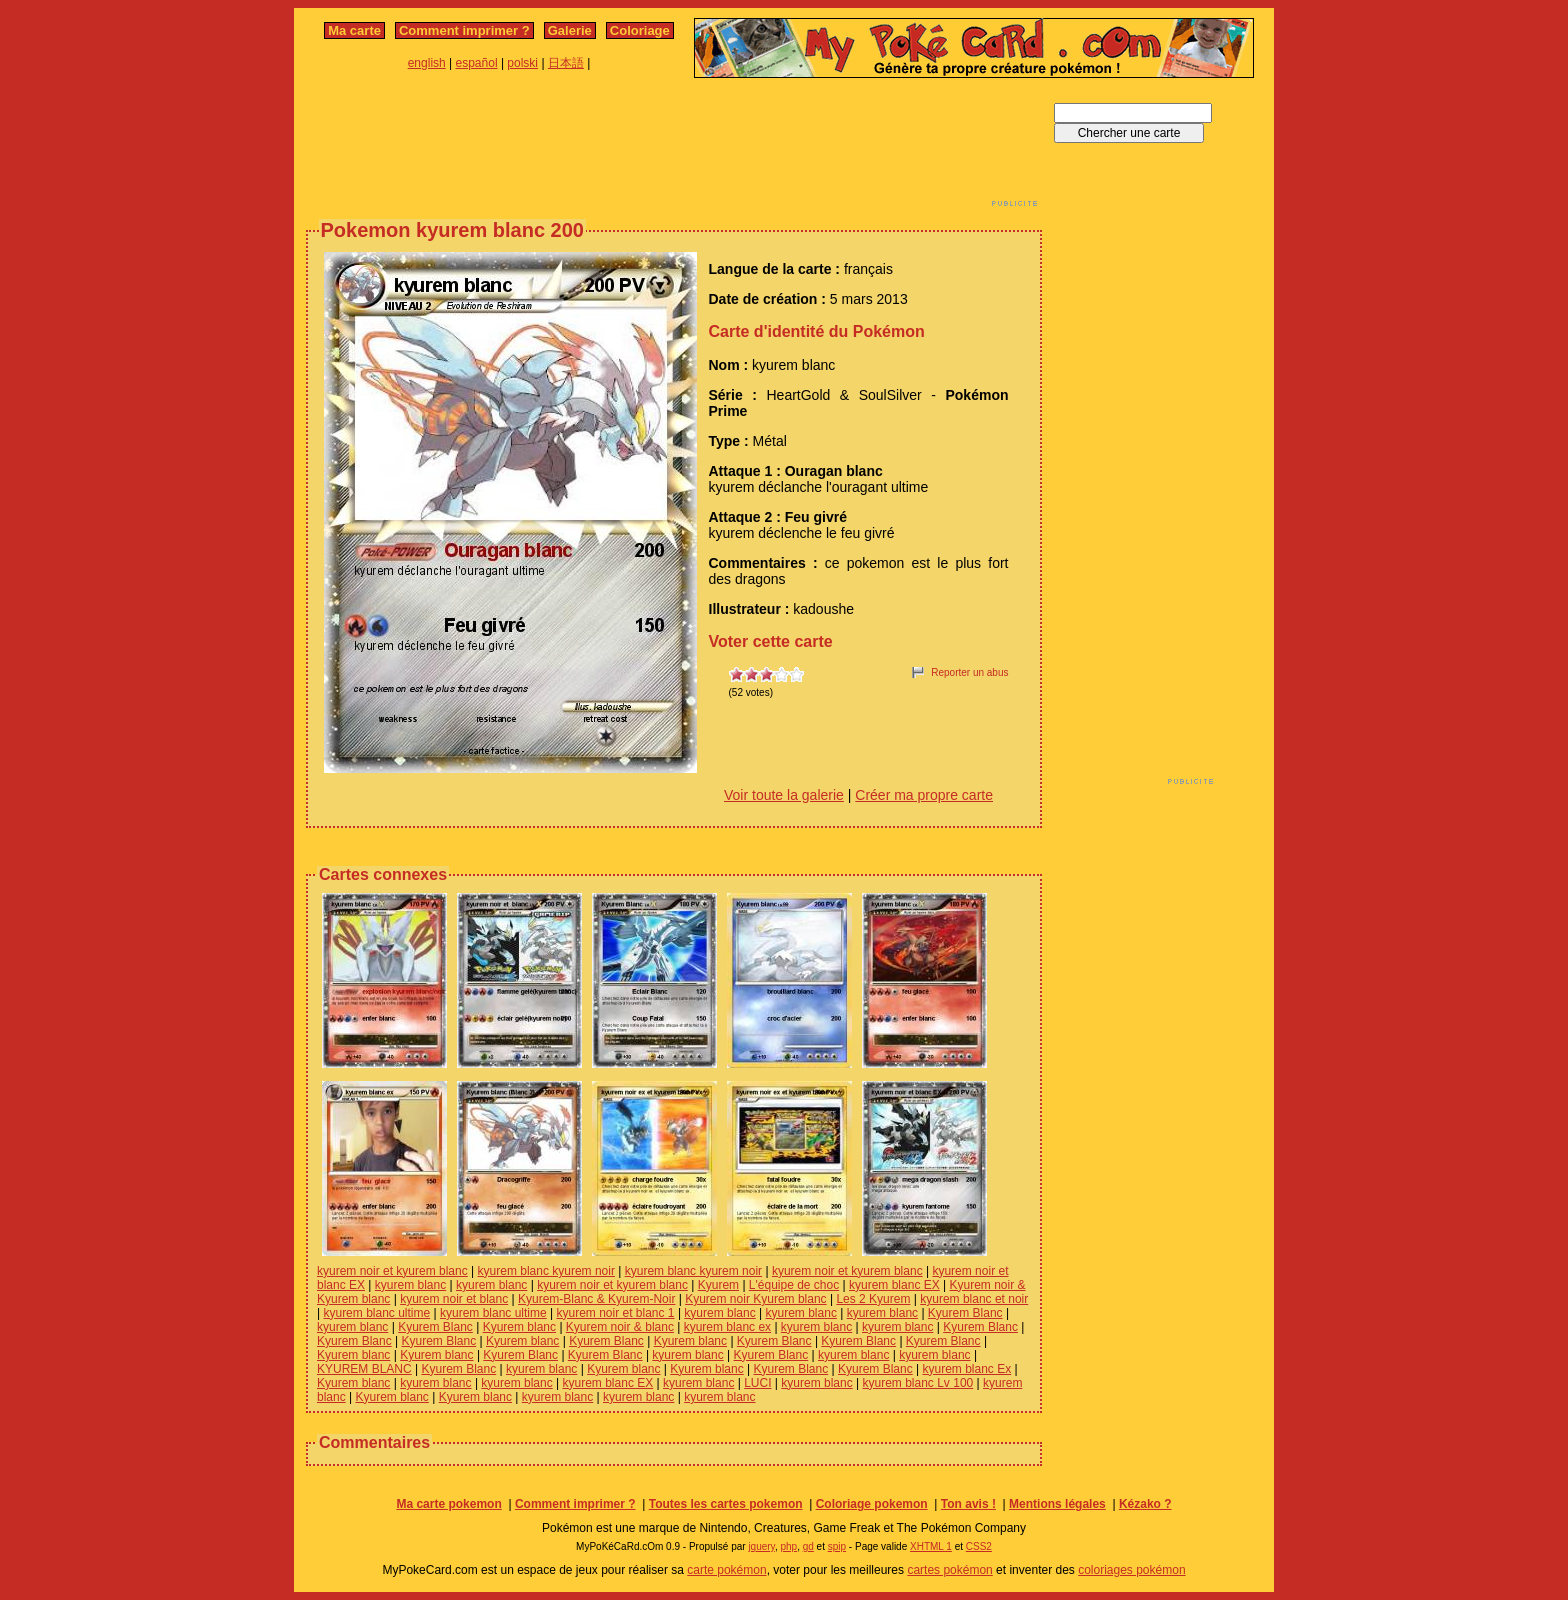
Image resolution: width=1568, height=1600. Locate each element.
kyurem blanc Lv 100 (918, 1383)
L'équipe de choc (794, 1285)
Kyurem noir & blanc (620, 1327)
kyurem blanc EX (894, 1285)
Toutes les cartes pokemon (726, 1504)
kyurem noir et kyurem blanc (392, 1271)
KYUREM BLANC (364, 1369)
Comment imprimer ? (464, 30)
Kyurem (718, 1285)
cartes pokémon (949, 1570)
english (427, 63)
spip (837, 1546)
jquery (761, 1546)
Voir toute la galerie (784, 795)
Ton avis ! (968, 1504)
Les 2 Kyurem (873, 1299)
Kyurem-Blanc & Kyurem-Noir (596, 1299)
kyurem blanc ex (727, 1327)
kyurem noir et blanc (454, 1299)
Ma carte (354, 30)
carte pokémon (726, 1570)
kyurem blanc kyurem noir (546, 1271)
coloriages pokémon (1131, 1570)
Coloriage (640, 30)
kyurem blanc (410, 1285)
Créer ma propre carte (924, 795)
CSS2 (979, 1546)
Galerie (570, 30)
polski (522, 63)
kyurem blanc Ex (967, 1369)
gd (808, 1546)
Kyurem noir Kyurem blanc (755, 1299)
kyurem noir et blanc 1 (615, 1313)
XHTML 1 (931, 1546)
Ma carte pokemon (448, 1504)
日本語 (566, 63)
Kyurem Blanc (965, 1313)
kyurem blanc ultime (376, 1313)
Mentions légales (1057, 1504)
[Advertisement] (674, 148)
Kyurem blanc (519, 1327)
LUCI (757, 1383)
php (788, 1546)
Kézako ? (1145, 1504)
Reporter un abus (969, 672)
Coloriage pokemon (872, 1504)
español (477, 63)
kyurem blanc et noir (974, 1299)
